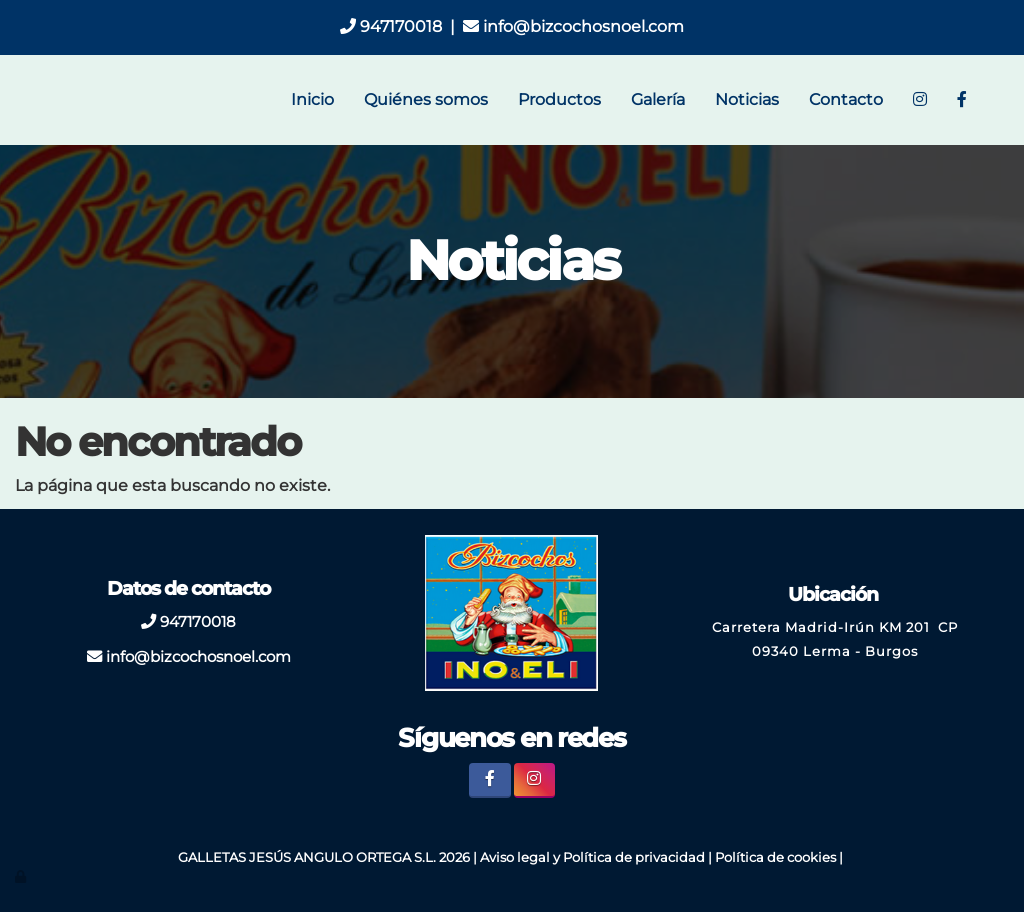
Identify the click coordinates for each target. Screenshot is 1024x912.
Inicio (312, 99)
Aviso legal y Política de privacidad (592, 857)
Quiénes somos (426, 99)
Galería (658, 99)
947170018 (391, 26)
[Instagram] (920, 100)
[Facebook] (962, 100)
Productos (559, 99)
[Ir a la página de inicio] (22, 100)
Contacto (846, 99)
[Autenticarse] (22, 876)
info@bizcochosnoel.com (573, 26)
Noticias (747, 99)
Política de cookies (775, 857)
